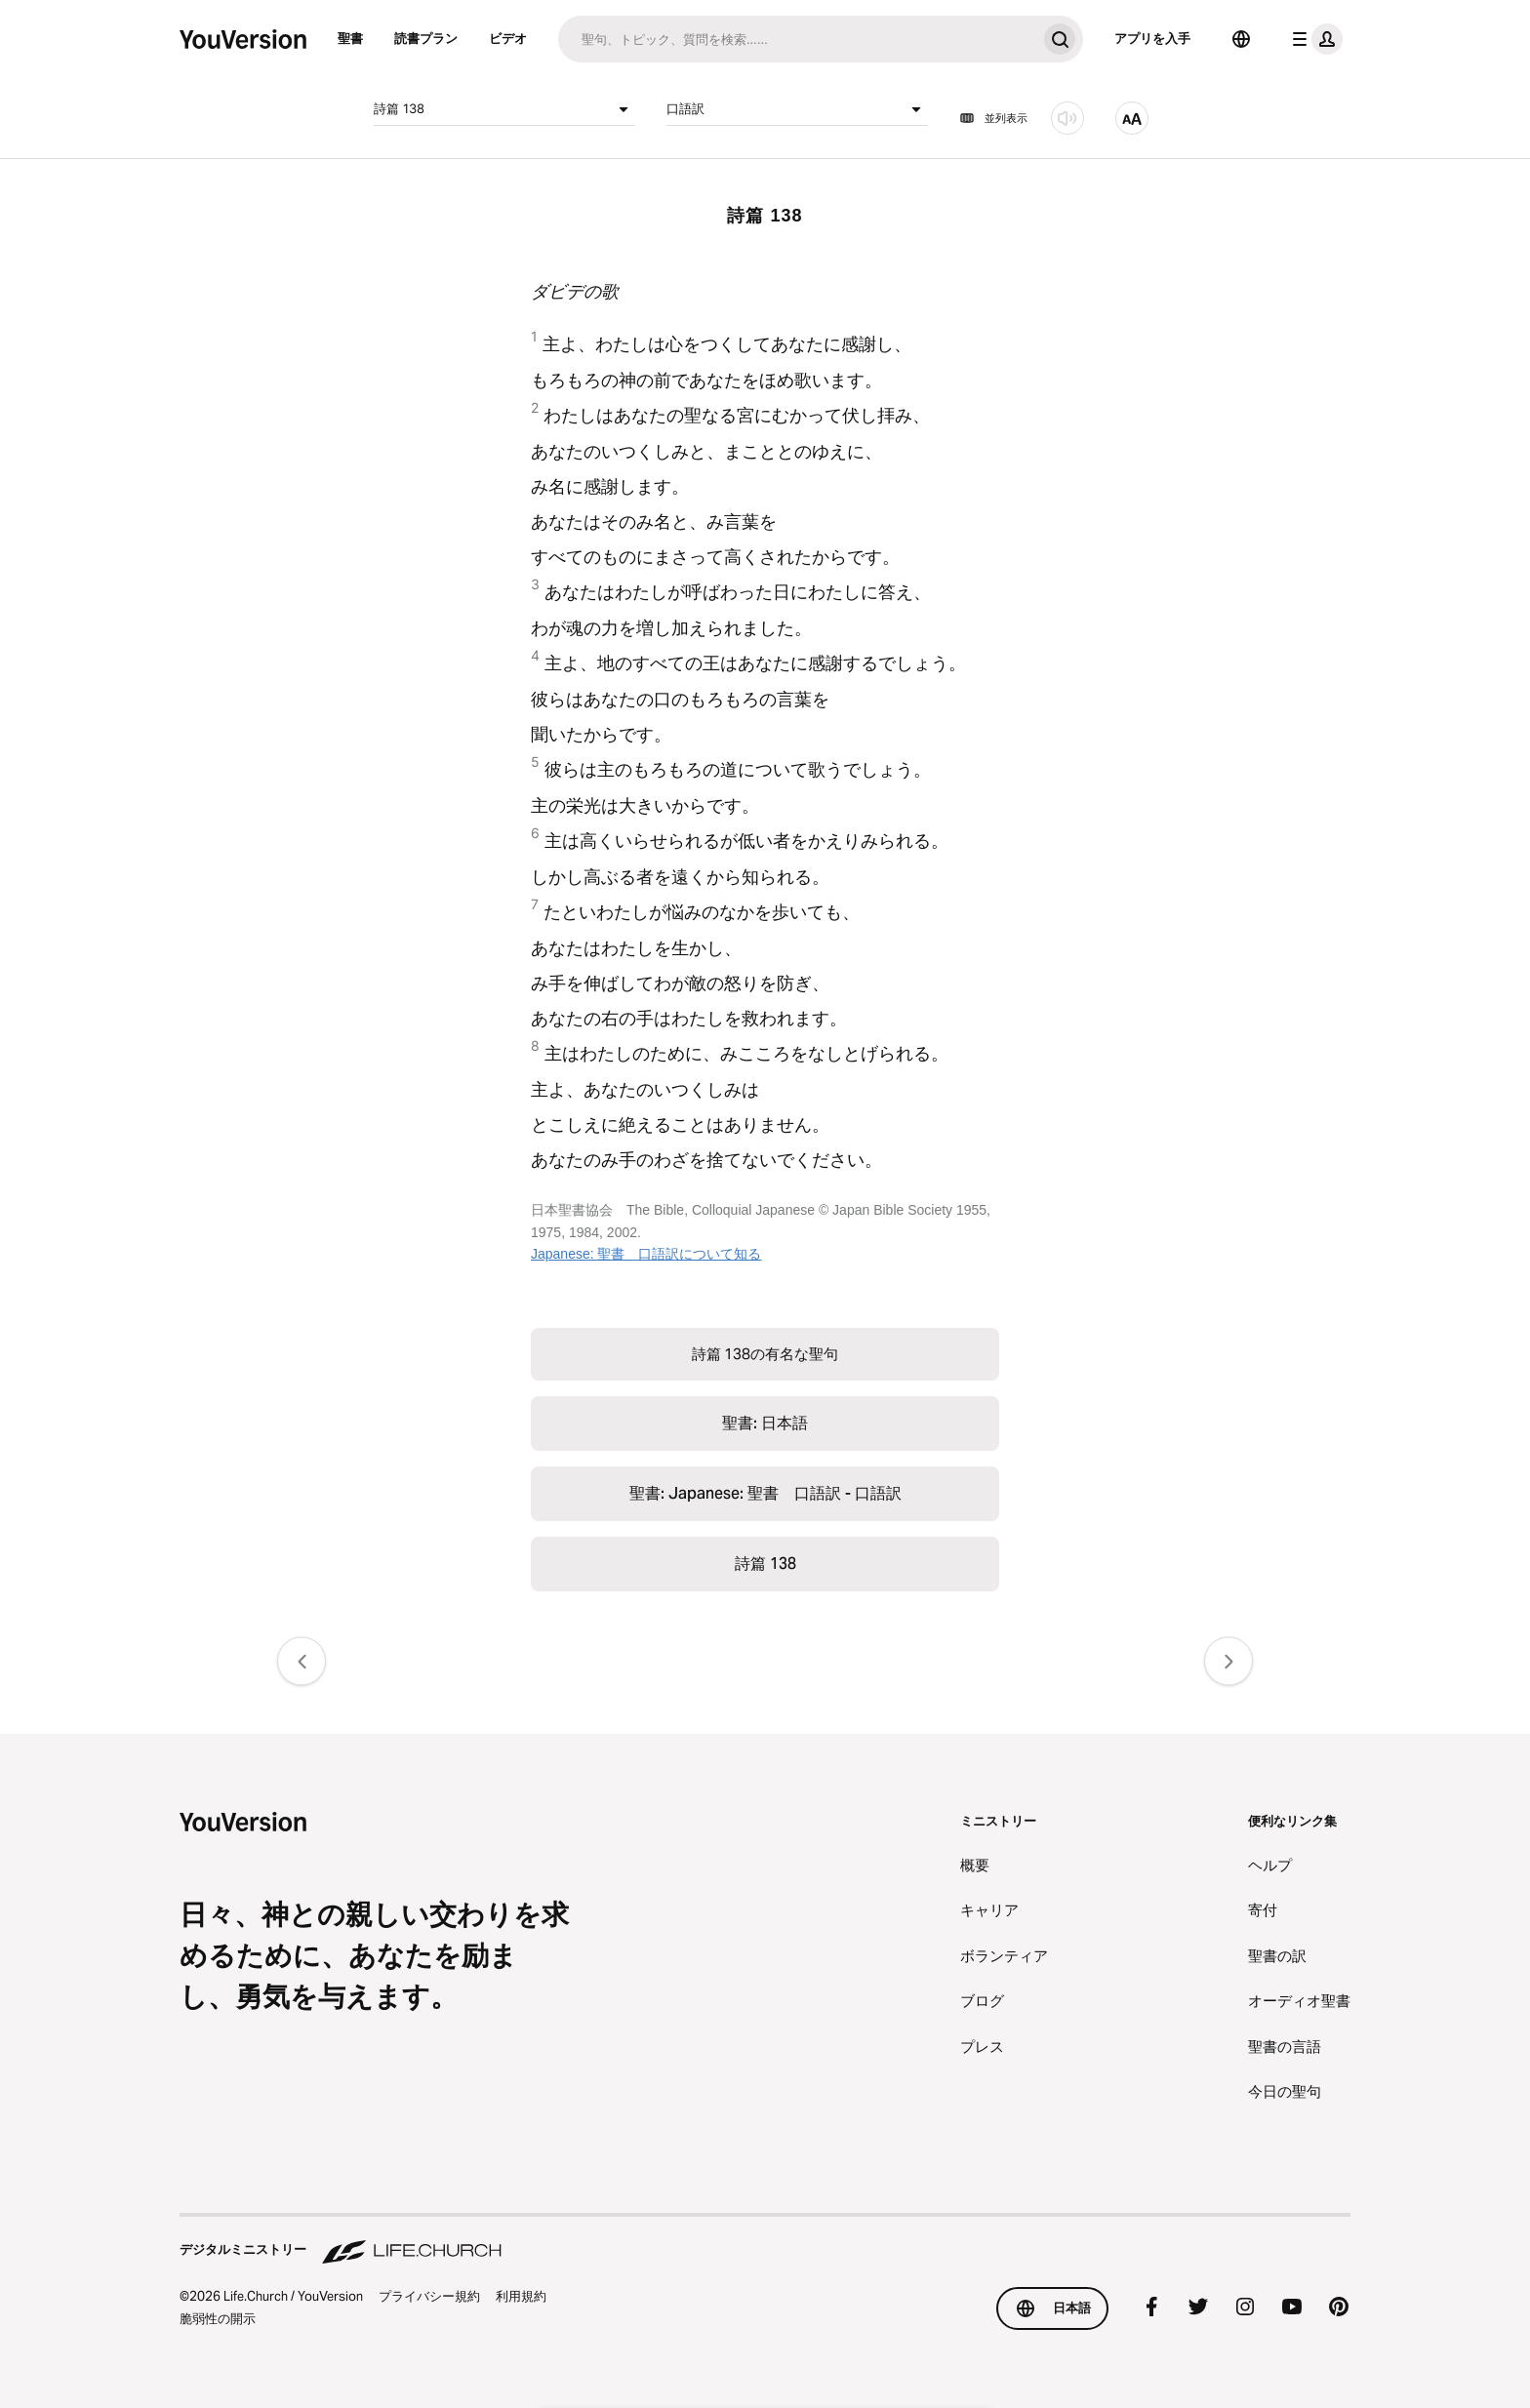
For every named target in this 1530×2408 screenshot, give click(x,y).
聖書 (350, 38)
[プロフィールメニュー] (1313, 39)
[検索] (797, 39)
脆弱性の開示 (218, 2318)
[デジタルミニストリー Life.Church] (765, 2240)
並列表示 (993, 118)
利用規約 (521, 2296)
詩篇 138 (504, 109)
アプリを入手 (1152, 38)
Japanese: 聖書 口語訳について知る (646, 1254)
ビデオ (508, 38)
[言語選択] (1241, 39)
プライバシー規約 (429, 2296)
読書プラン (426, 38)
